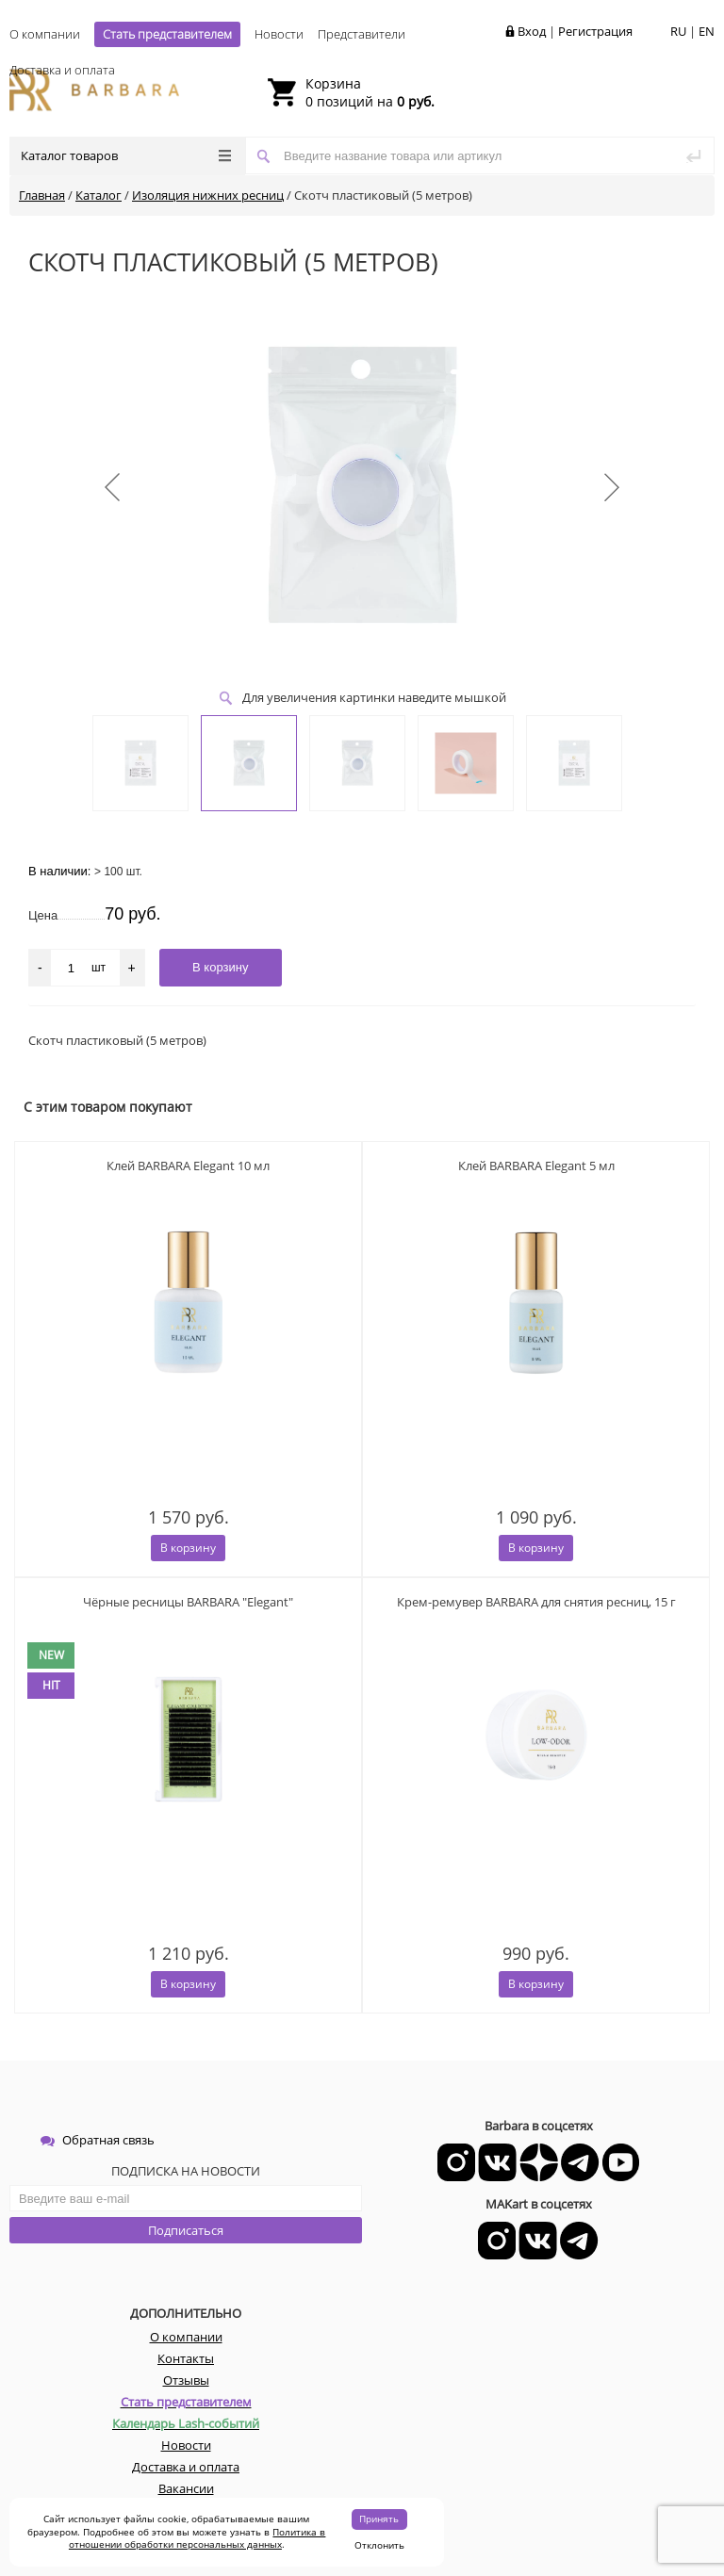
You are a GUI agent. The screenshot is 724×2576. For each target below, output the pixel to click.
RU (678, 31)
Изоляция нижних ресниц (208, 195)
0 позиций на (370, 92)
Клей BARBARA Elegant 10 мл (188, 1165)
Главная (42, 195)
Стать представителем (167, 33)
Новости (279, 33)
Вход (532, 31)
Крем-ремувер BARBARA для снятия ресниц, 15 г (536, 1601)
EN (707, 31)
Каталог (98, 195)
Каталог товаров (126, 155)
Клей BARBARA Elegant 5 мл (536, 1165)
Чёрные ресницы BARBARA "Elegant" (188, 1601)
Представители (361, 33)
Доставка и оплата (62, 69)
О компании (44, 33)
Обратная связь (98, 2139)
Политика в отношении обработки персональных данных (197, 2538)
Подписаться (185, 2230)
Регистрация (595, 31)
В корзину (188, 1548)
